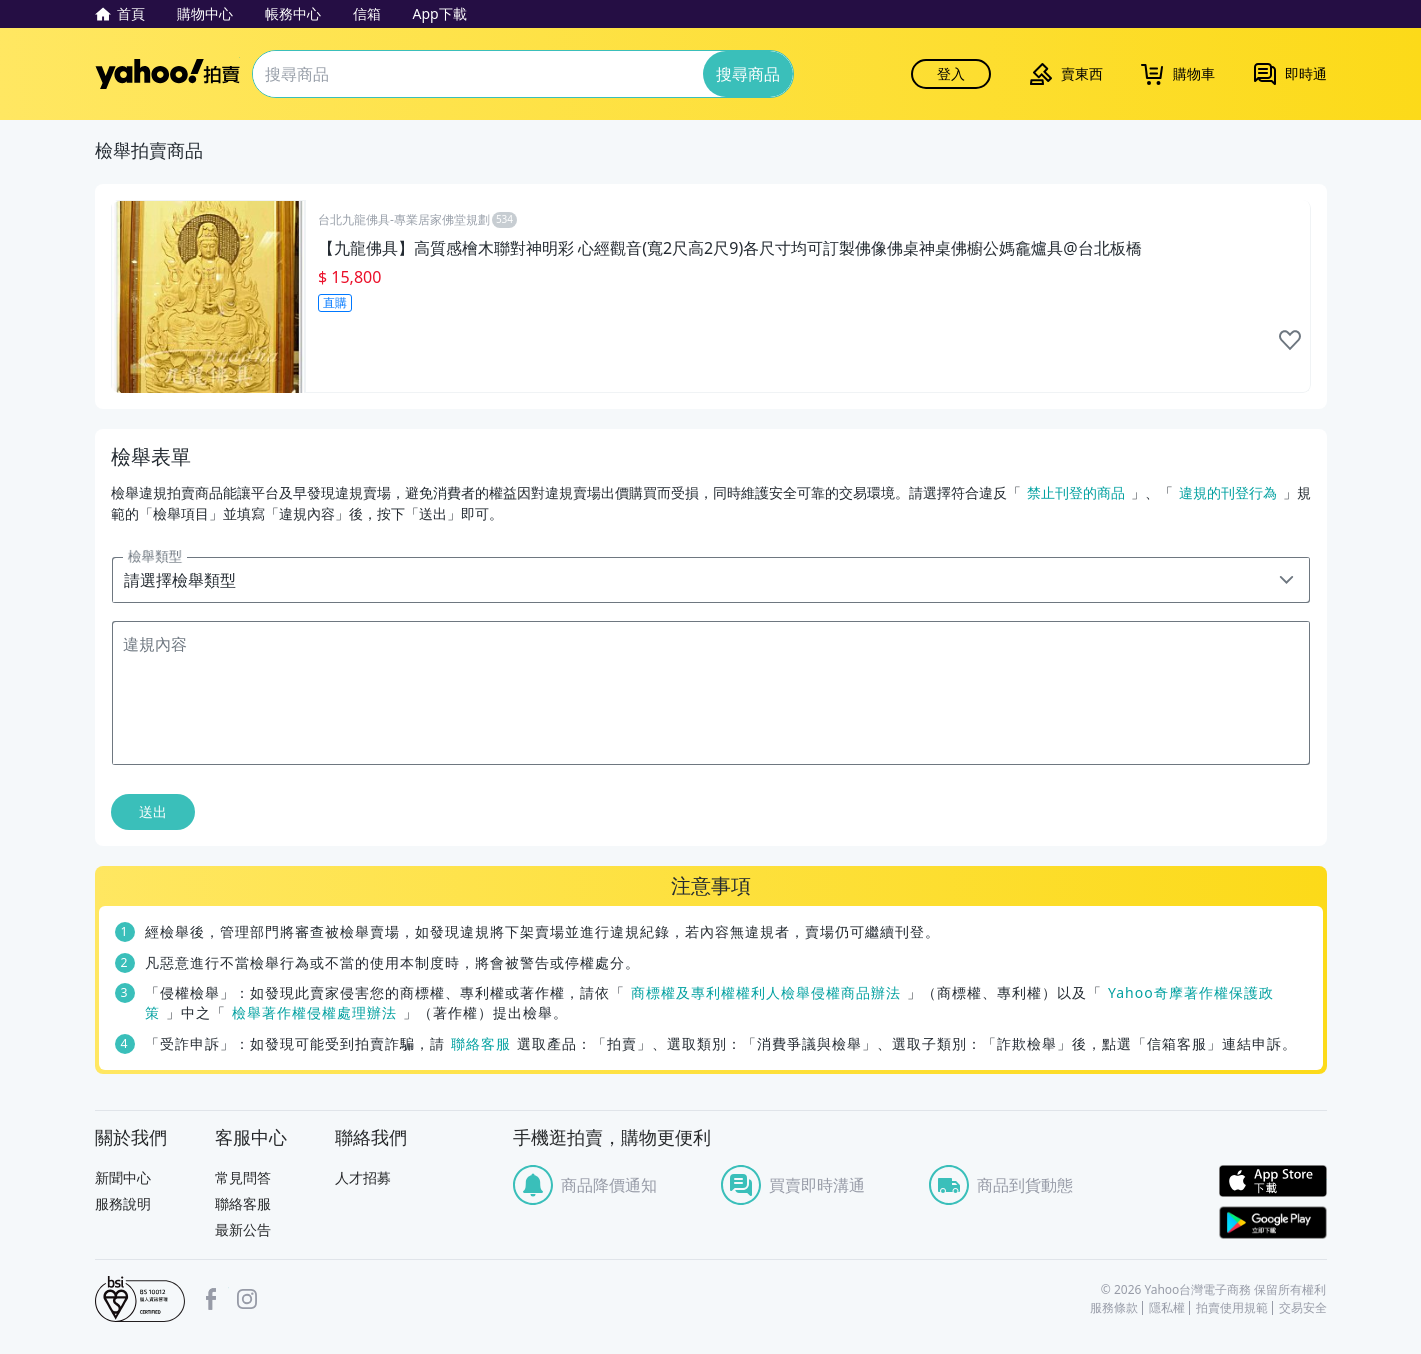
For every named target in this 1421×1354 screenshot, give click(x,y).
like (1290, 340)
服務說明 (123, 1203)
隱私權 (1167, 1308)
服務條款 (1114, 1308)
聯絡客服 (481, 1043)
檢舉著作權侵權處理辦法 (314, 1012)
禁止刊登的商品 (1076, 492)
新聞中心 (123, 1177)
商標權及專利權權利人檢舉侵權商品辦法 (766, 992)
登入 (951, 73)
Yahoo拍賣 (167, 74)
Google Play (1273, 1222)
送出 (153, 812)
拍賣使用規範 (1232, 1308)
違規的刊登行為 (1228, 492)
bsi (140, 1299)
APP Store (1273, 1181)
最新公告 (243, 1229)
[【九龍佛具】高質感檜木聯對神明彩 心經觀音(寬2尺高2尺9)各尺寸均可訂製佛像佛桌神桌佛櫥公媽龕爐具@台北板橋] (711, 296)
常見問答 (243, 1177)
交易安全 (1303, 1308)
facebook (211, 1299)
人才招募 (363, 1177)
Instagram (247, 1299)
